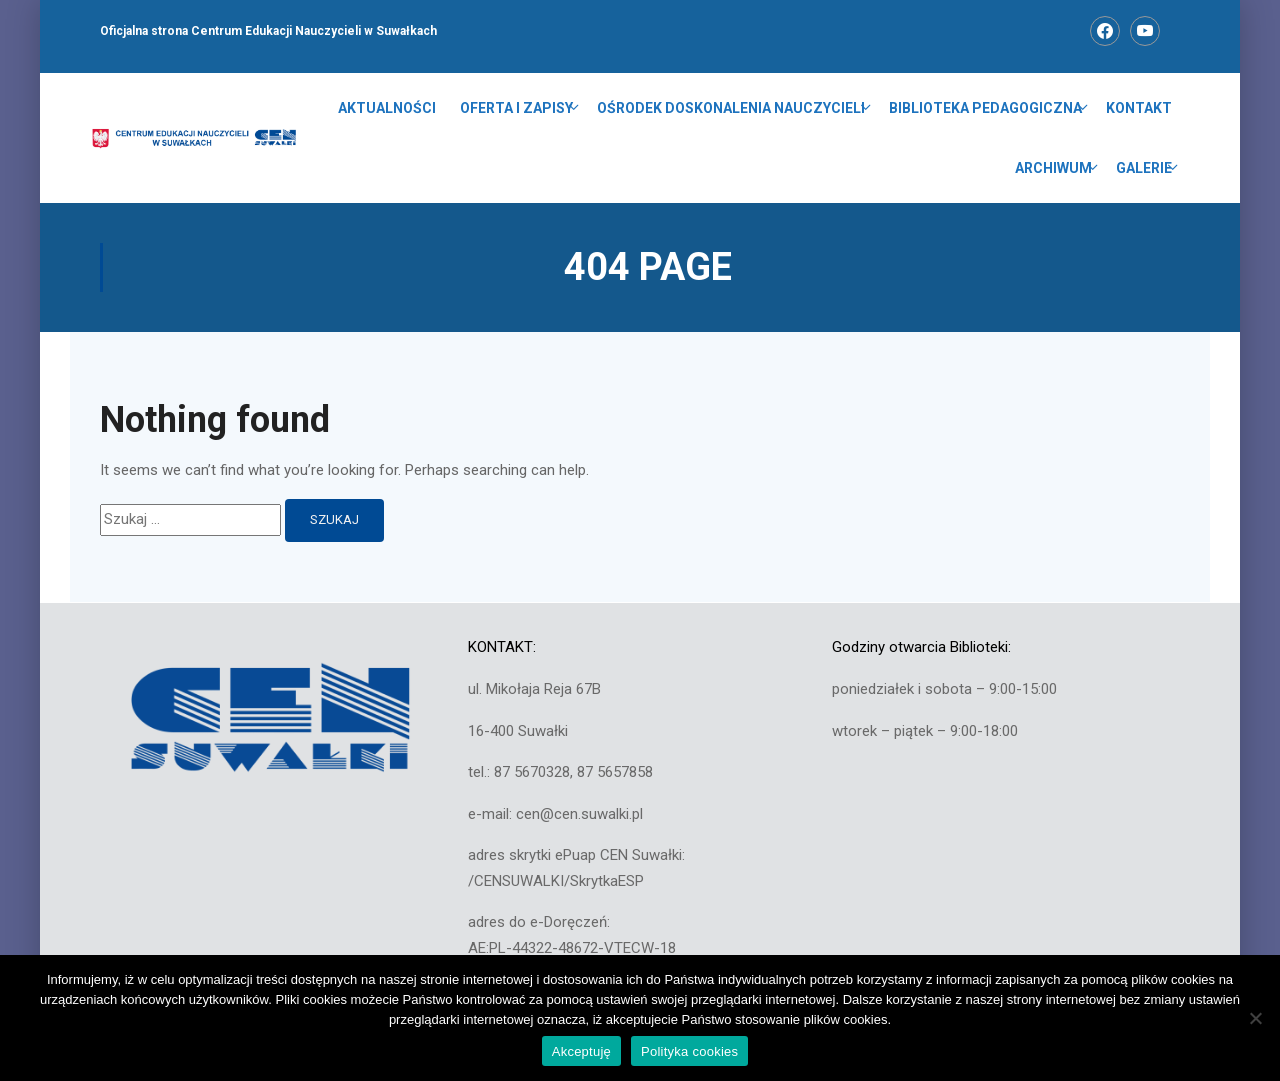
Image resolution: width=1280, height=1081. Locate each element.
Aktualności (387, 108)
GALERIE (1144, 168)
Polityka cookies (689, 1051)
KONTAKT (1139, 108)
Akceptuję (581, 1051)
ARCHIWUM (1053, 168)
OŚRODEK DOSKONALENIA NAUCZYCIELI (731, 108)
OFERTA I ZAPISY (516, 108)
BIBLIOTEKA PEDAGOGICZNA (985, 108)
